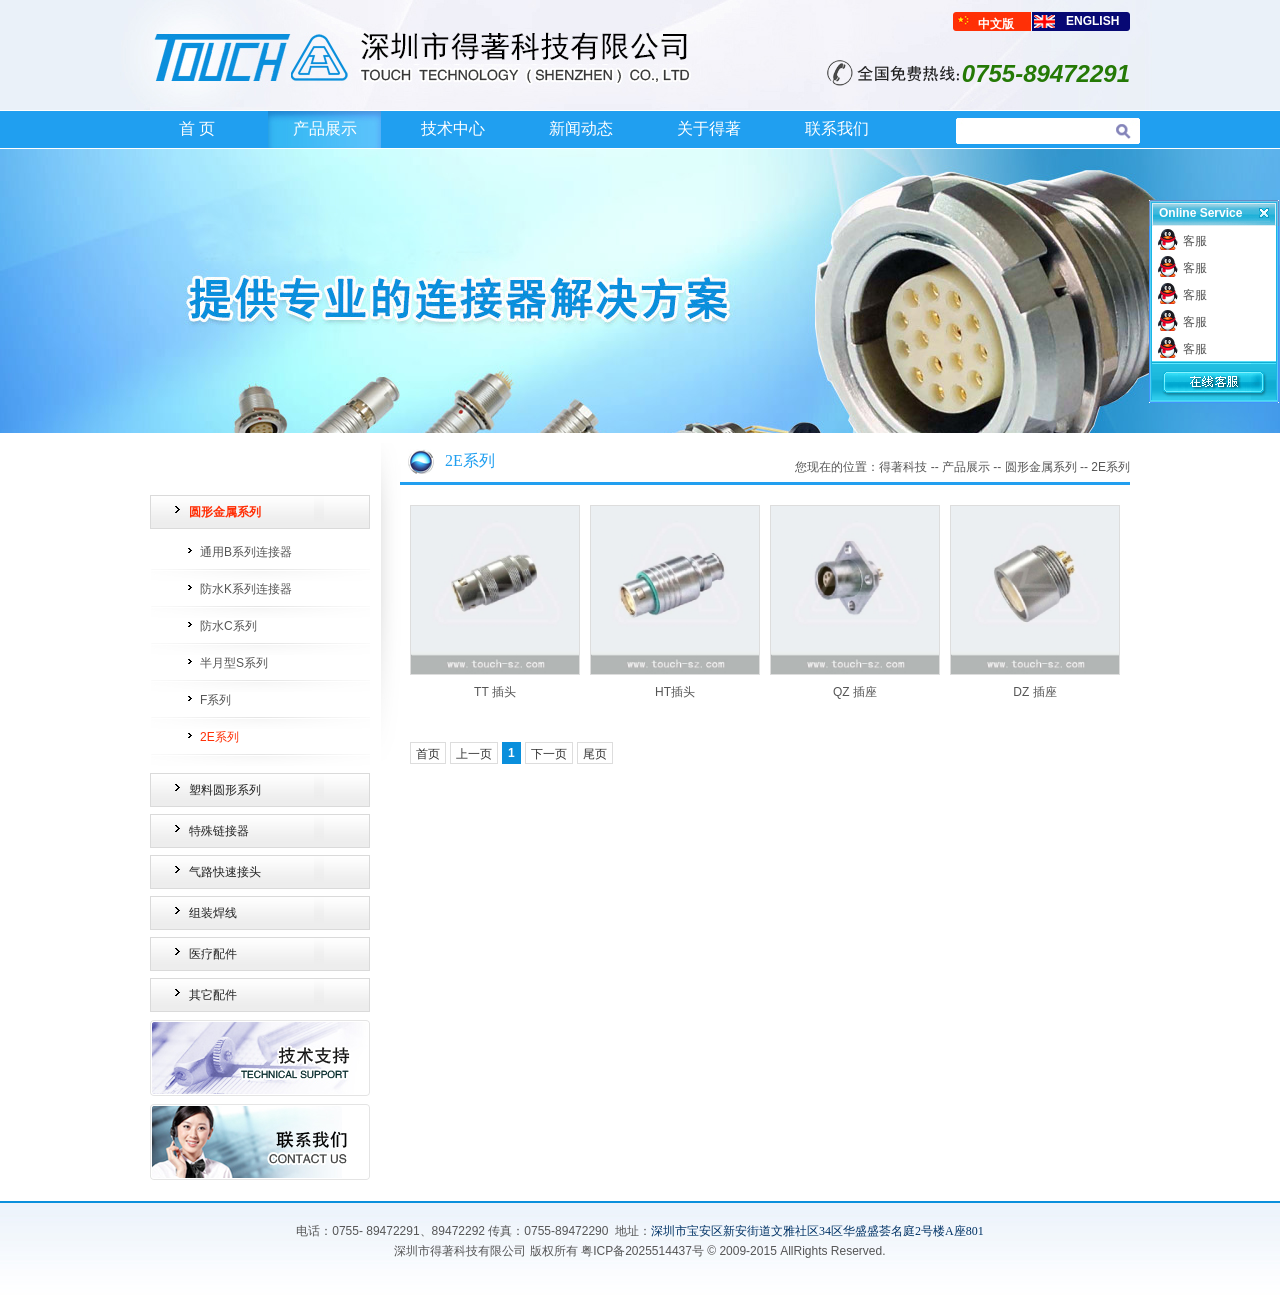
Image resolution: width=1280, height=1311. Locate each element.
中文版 (996, 24)
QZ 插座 (855, 692)
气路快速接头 (225, 872)
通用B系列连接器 (246, 552)
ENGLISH (1092, 21)
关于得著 (709, 128)
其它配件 (213, 995)
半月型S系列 (234, 663)
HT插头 (675, 692)
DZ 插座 (1034, 692)
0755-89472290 (566, 1231)
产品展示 (325, 128)
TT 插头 (495, 692)
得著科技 (903, 467)
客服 (1195, 241)
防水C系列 (228, 626)
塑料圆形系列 (225, 790)
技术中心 (453, 128)
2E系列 (219, 737)
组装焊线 (213, 913)
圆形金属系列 (225, 512)
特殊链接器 (219, 831)
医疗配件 (213, 954)
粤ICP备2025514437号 (642, 1251)
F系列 (215, 700)
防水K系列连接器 (246, 589)
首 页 (197, 128)
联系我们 (837, 128)
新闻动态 (581, 128)
